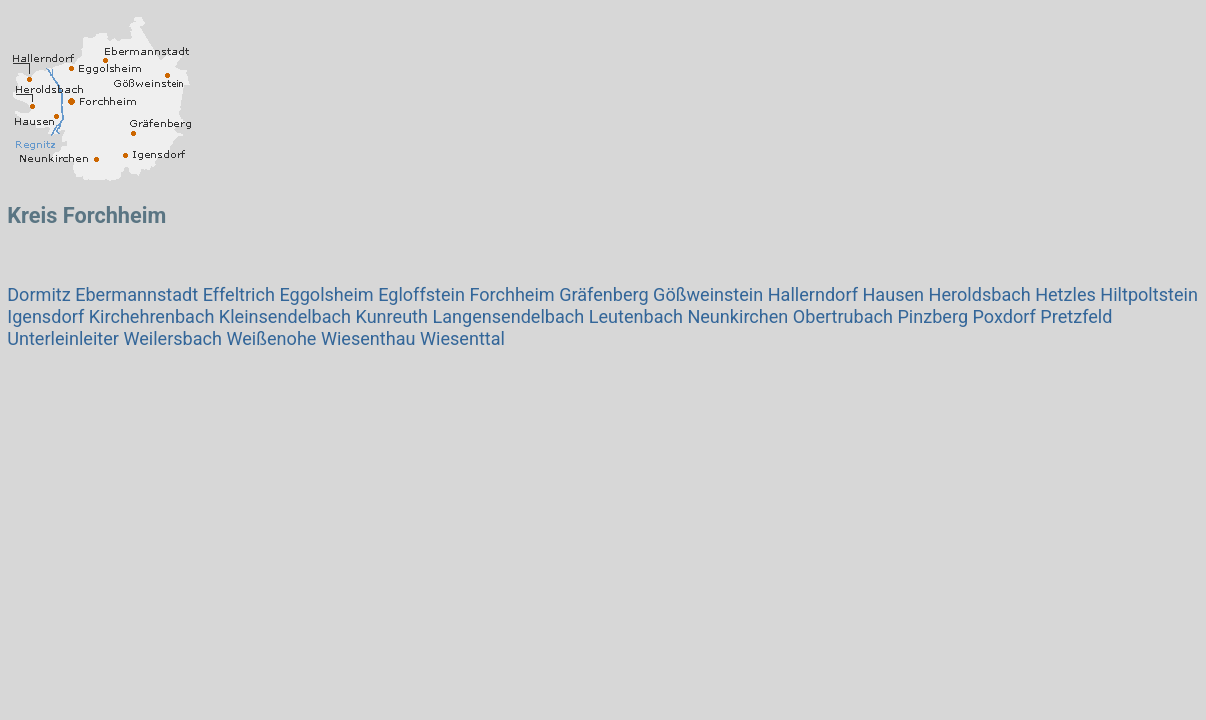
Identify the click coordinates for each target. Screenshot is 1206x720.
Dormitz (38, 294)
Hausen (893, 294)
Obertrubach (843, 316)
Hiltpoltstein (1149, 294)
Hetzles (1067, 294)
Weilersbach (172, 338)
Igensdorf (45, 316)
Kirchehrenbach (152, 316)
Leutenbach (636, 316)
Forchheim (511, 294)
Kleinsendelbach (285, 316)
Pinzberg (932, 316)
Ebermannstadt (136, 294)
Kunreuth (392, 316)
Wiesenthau (368, 338)
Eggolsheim (326, 294)
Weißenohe (272, 338)
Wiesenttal (462, 338)
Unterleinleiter (63, 338)
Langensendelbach (508, 316)
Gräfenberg (603, 294)
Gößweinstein (708, 294)
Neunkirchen (737, 316)
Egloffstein (421, 294)
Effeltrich (239, 294)
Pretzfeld (1076, 316)
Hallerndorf (813, 294)
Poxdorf (1004, 316)
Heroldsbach (980, 294)
